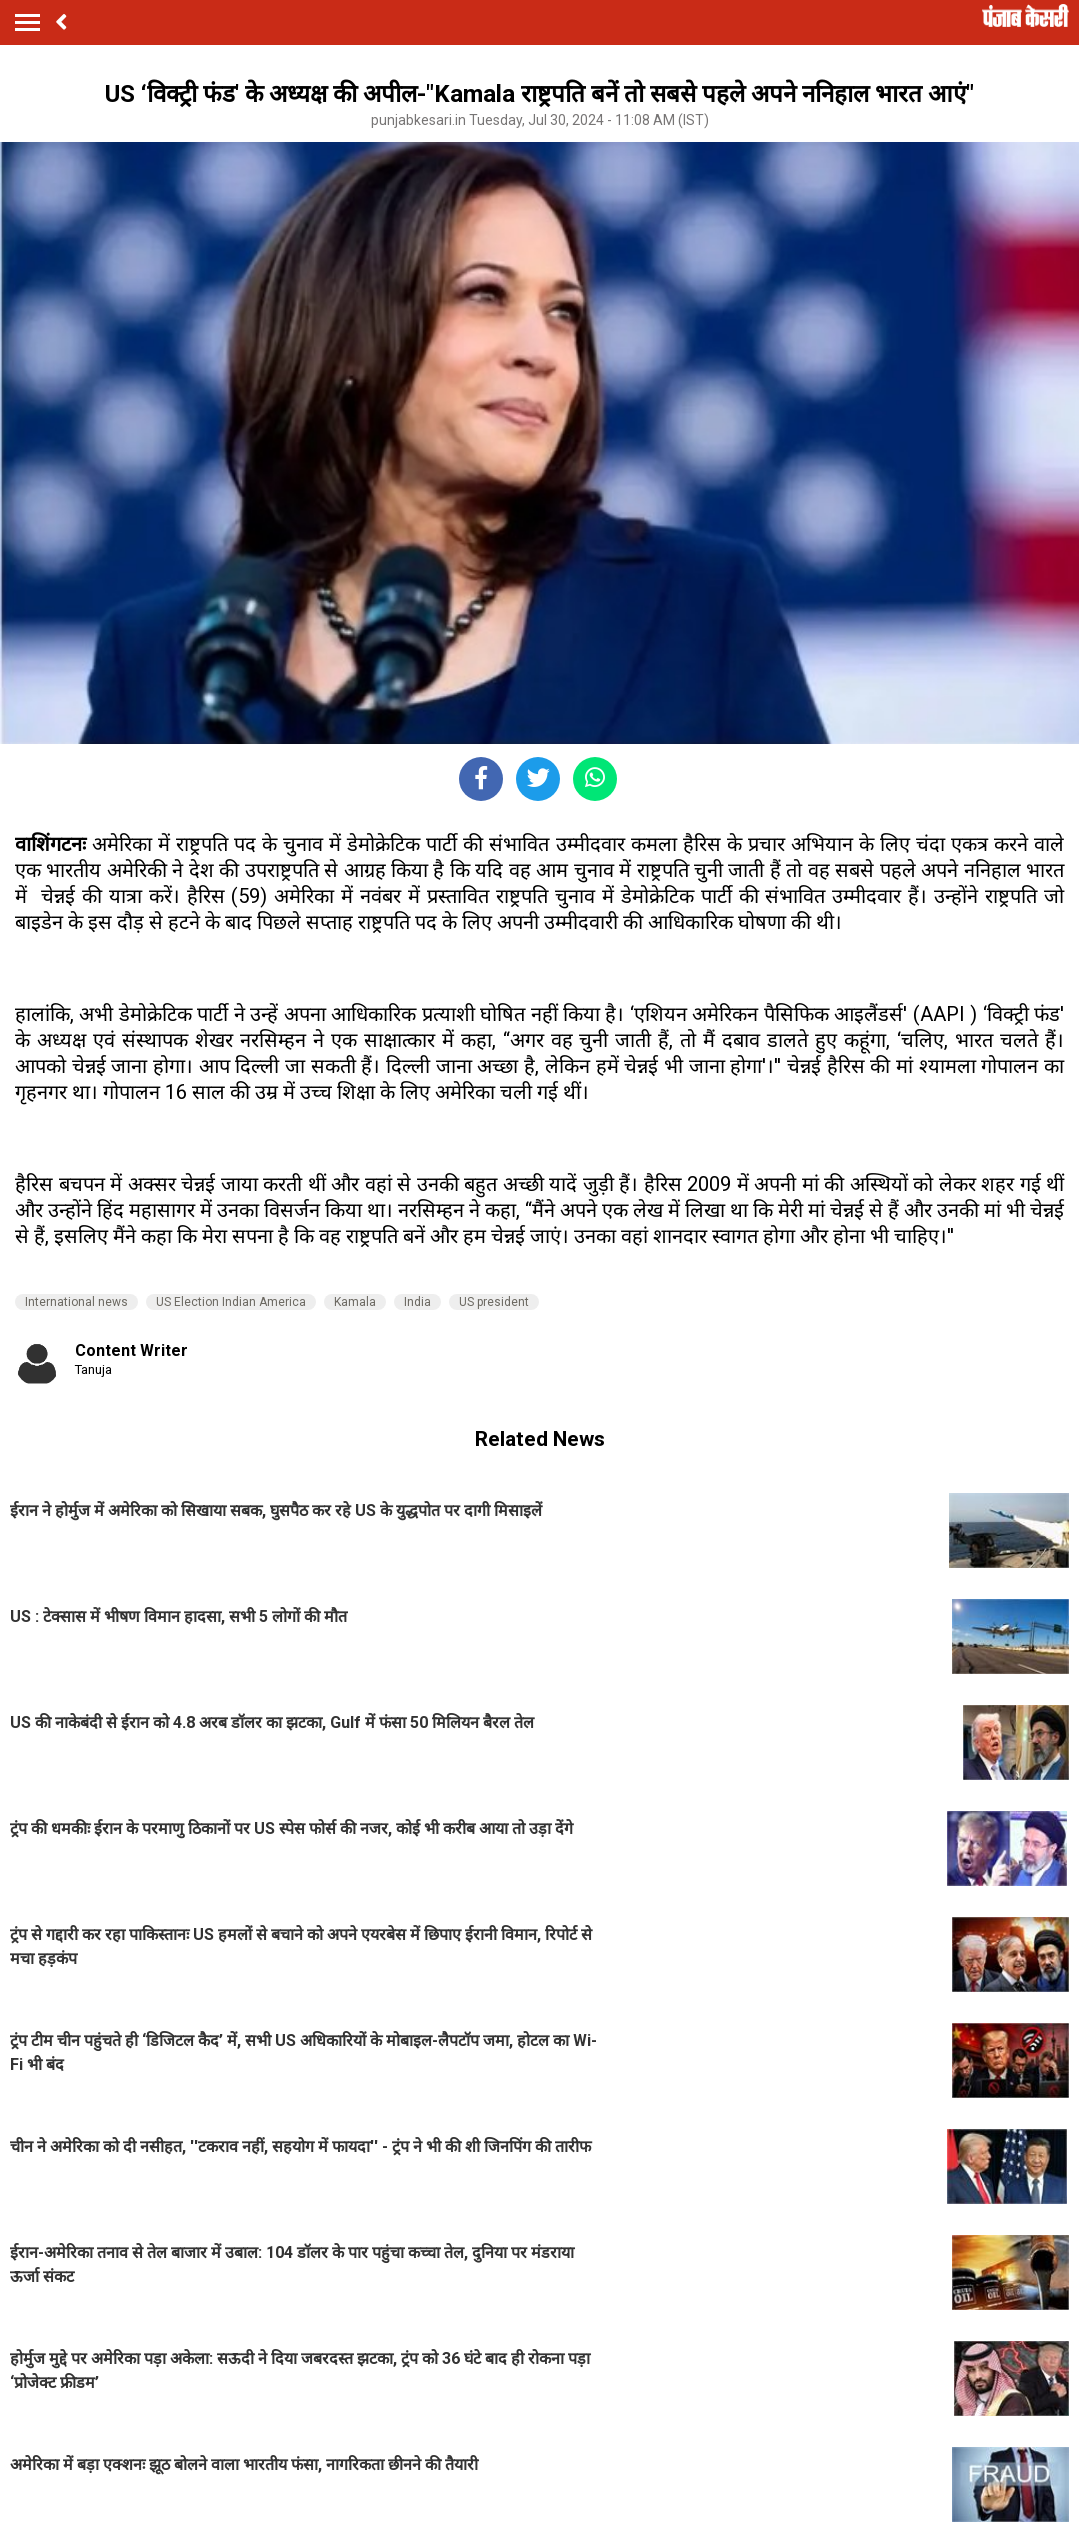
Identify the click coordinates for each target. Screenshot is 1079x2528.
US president (494, 1302)
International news (76, 1302)
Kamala (355, 1302)
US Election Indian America (231, 1302)
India (417, 1302)
